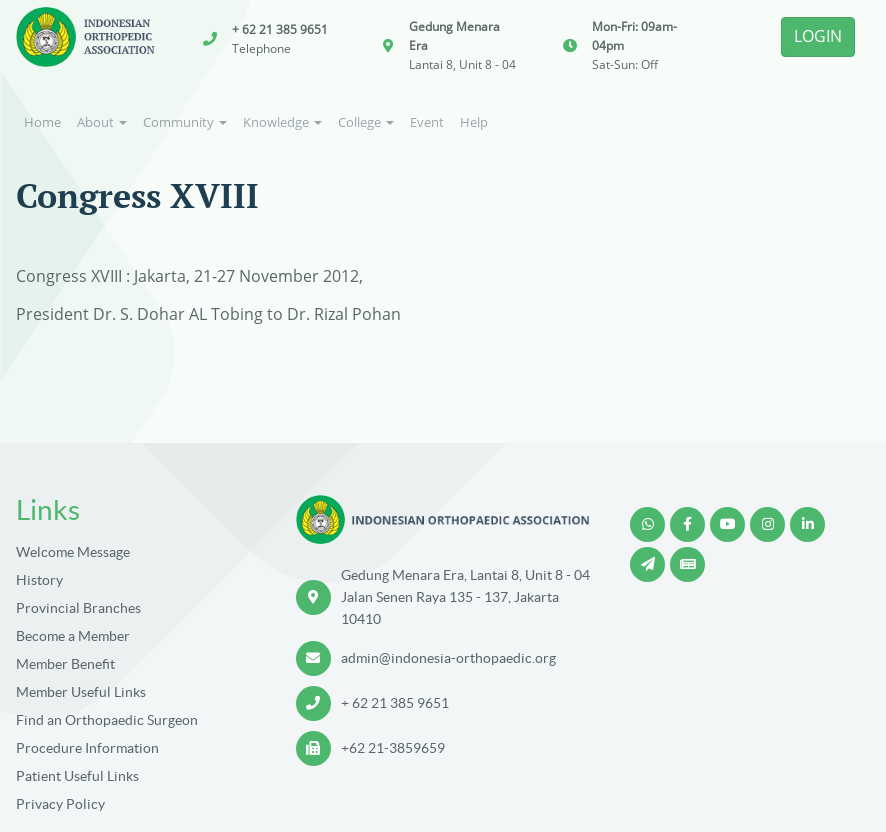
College (366, 122)
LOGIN (818, 36)
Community (185, 122)
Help (474, 122)
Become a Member (73, 636)
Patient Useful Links (77, 776)
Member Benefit (65, 664)
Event (427, 122)
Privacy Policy (60, 804)
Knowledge (282, 122)
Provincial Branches (78, 608)
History (39, 580)
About (102, 122)
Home (42, 122)
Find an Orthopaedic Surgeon (107, 720)
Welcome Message (73, 552)
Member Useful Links (81, 692)
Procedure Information (87, 748)
